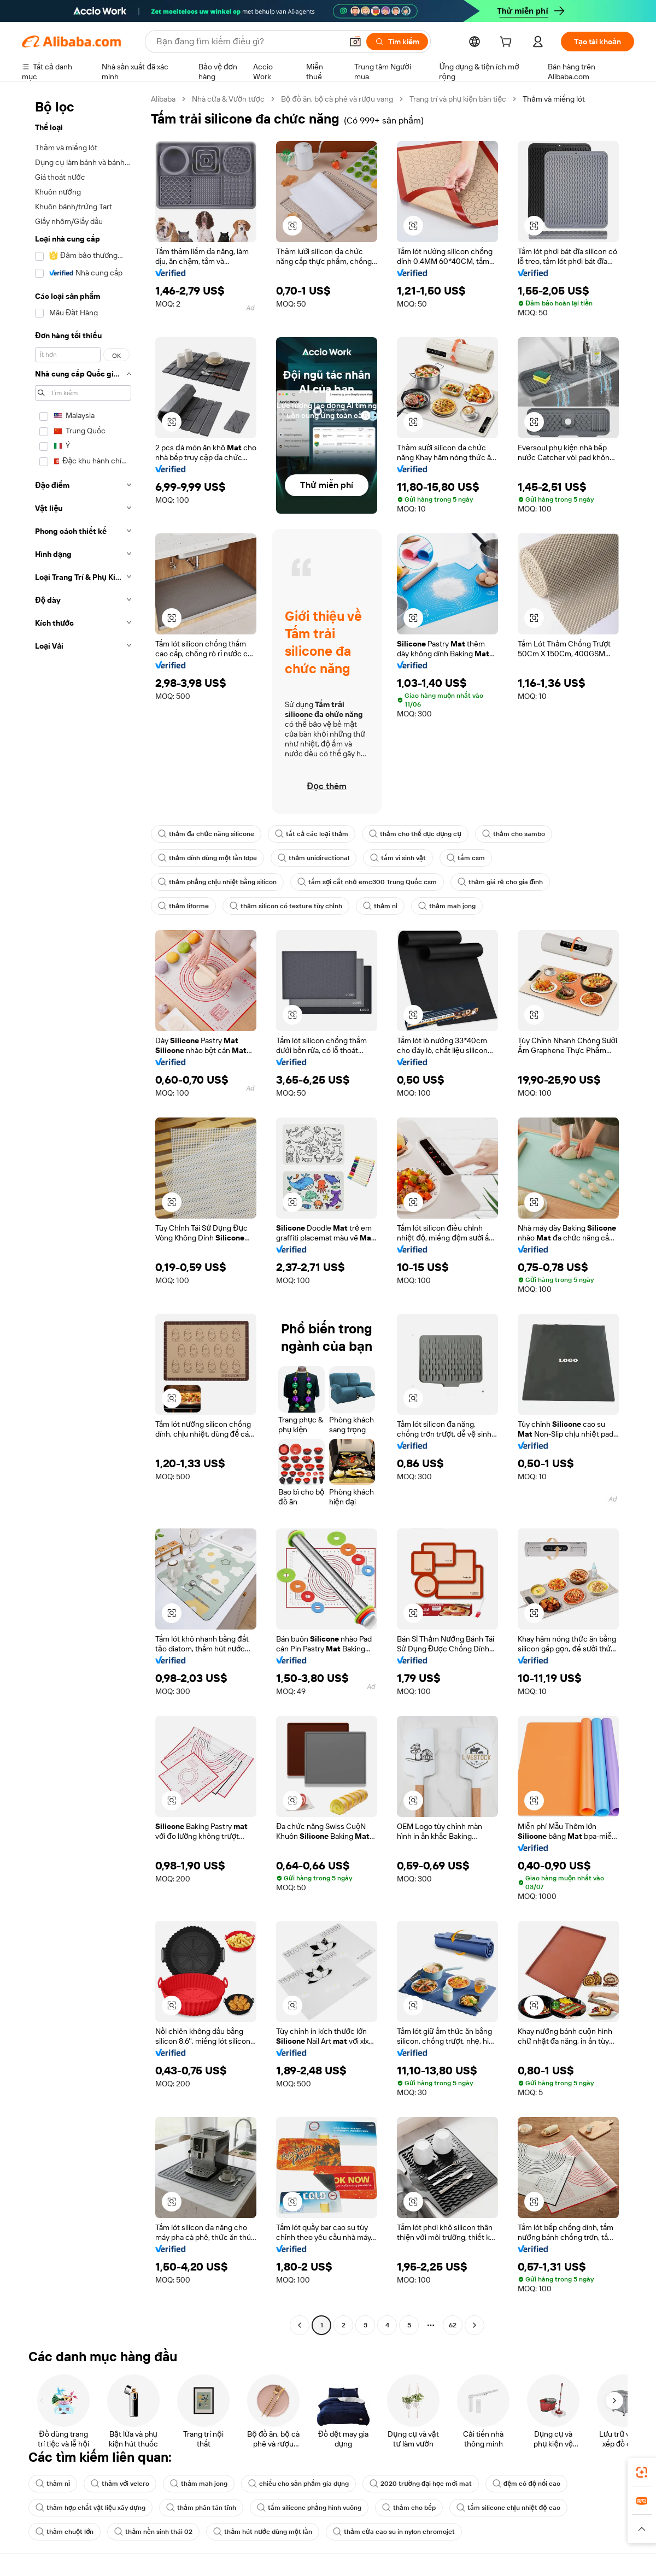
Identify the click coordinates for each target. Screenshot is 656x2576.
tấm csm (466, 858)
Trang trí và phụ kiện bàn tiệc (458, 99)
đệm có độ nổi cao (527, 2483)
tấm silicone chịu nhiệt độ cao (508, 2507)
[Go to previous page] (299, 2325)
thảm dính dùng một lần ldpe (207, 858)
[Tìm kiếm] (397, 41)
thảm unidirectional (313, 858)
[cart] (508, 43)
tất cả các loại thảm (311, 834)
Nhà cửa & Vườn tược (228, 99)
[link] (642, 2472)
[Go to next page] (474, 2325)
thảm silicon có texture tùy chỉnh (286, 906)
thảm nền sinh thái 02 (153, 2531)
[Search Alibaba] (248, 42)
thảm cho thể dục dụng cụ (415, 834)
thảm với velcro (120, 2483)
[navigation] (83, 1213)
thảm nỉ (380, 906)
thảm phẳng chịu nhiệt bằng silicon (217, 882)
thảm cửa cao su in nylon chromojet (394, 2531)
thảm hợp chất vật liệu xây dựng (90, 2507)
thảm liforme (183, 906)
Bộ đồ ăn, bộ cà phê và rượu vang (337, 99)
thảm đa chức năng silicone (206, 834)
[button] (355, 41)
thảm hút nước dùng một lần (262, 2531)
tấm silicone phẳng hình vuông (309, 2507)
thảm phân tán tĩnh (201, 2507)
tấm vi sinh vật (398, 858)
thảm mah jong (447, 906)
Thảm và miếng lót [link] (554, 99)
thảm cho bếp (409, 2507)
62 (452, 2325)
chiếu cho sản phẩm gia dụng (298, 2483)
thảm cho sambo (513, 834)
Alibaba (163, 99)
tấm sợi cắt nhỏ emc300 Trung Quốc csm (367, 882)
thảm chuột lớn (64, 2531)
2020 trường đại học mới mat (420, 2483)
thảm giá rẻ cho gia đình (500, 882)
